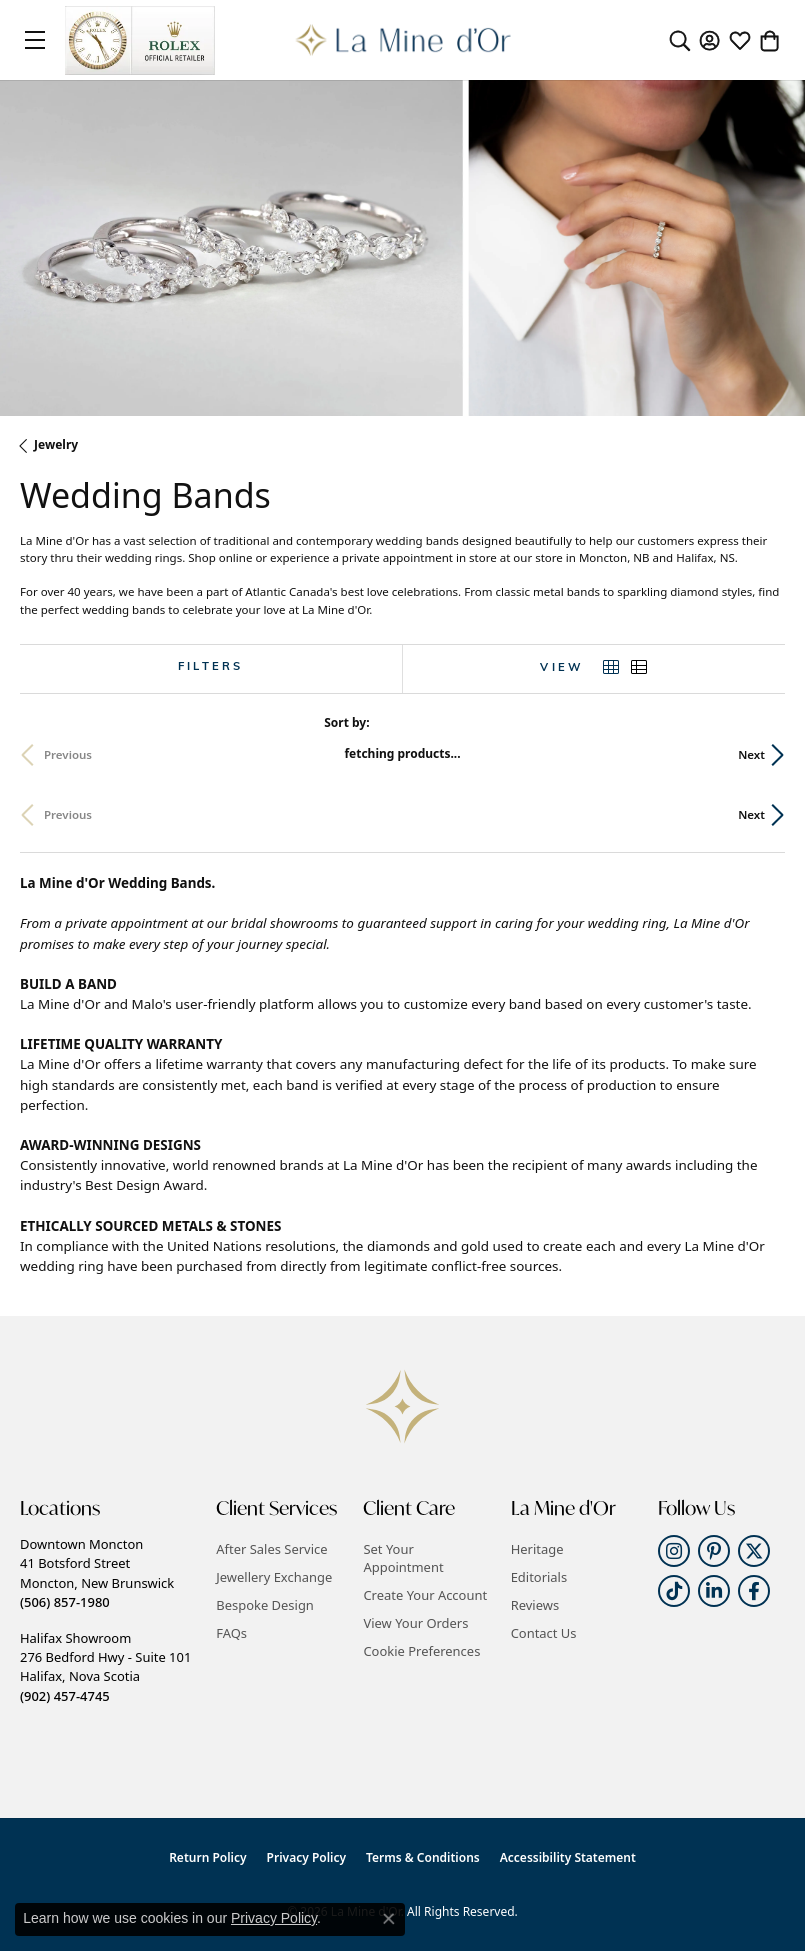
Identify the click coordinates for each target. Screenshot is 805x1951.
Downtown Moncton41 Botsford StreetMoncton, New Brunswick (97, 1573)
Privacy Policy (306, 1857)
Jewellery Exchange (274, 1577)
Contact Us (544, 1633)
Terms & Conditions (423, 1857)
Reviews (535, 1605)
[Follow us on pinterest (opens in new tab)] (714, 1551)
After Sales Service (271, 1549)
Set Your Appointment (403, 1558)
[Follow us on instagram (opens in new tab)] (674, 1551)
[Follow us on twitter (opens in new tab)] (754, 1551)
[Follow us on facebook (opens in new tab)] (754, 1591)
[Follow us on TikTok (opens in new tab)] (674, 1591)
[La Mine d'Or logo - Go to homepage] (402, 40)
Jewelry (56, 444)
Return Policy (207, 1857)
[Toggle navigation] (35, 40)
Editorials (539, 1577)
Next (751, 754)
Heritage (537, 1549)
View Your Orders (415, 1623)
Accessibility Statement (568, 1857)
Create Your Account (425, 1595)
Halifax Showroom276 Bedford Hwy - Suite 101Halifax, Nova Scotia (105, 1667)
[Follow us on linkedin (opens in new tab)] (714, 1591)
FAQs (231, 1633)
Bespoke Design (265, 1605)
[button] (680, 40)
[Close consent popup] (389, 1919)
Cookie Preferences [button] (421, 1651)
